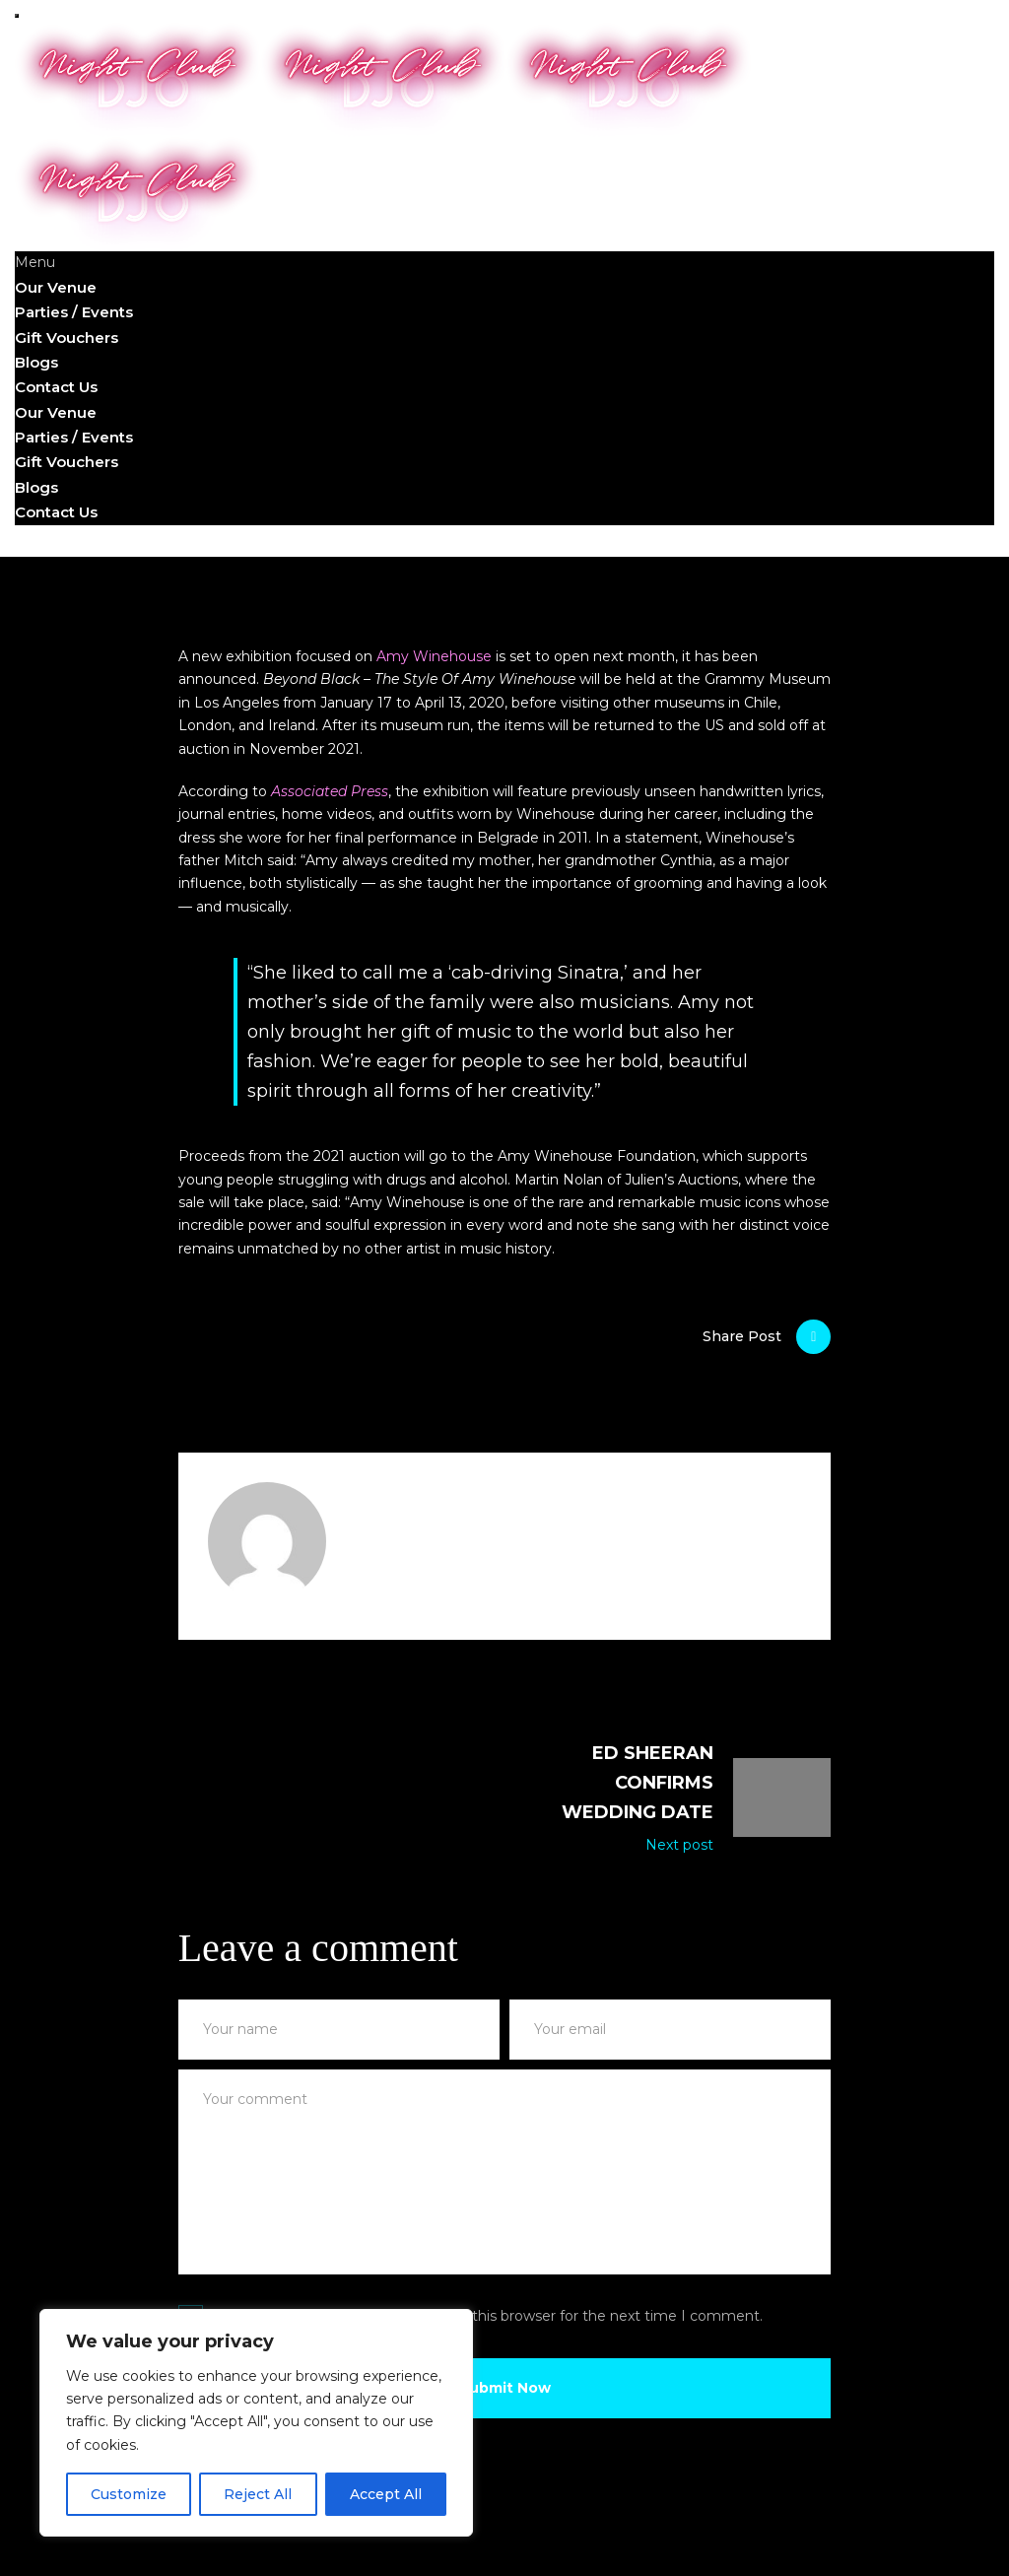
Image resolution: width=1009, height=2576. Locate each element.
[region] (256, 2423)
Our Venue (56, 287)
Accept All (386, 2494)
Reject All (258, 2494)
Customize (129, 2494)
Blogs (36, 362)
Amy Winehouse (434, 656)
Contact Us (56, 386)
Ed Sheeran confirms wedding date (637, 1782)
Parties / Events (74, 312)
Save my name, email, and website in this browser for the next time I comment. (488, 2316)
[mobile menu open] (17, 16)
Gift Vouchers (66, 337)
